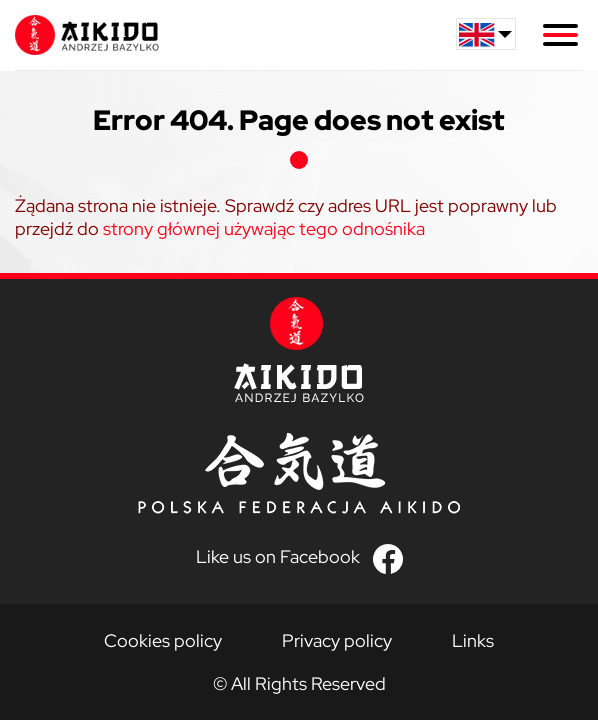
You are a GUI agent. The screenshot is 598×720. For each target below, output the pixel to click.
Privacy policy (337, 640)
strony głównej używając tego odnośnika (264, 228)
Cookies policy (163, 640)
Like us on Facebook (278, 556)
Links (473, 640)
